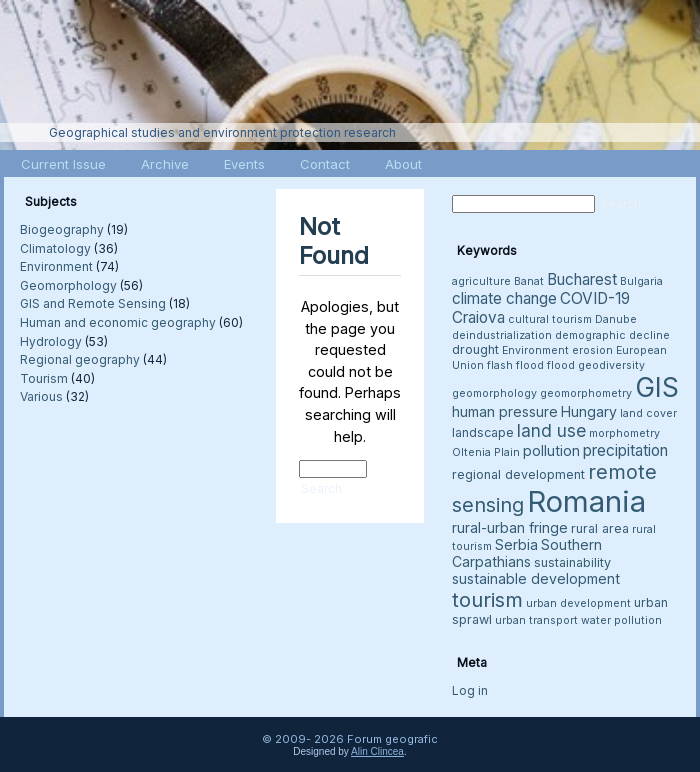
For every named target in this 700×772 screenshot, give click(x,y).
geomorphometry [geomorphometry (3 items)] (586, 393)
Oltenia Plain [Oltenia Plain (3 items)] (486, 452)
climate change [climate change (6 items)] (504, 298)
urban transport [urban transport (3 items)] (536, 620)
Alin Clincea (377, 751)
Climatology (55, 248)
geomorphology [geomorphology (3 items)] (494, 393)
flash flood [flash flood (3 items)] (515, 365)
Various (41, 396)
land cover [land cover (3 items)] (648, 413)
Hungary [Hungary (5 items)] (589, 411)
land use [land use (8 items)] (551, 430)
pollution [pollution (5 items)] (551, 450)
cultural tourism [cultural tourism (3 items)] (550, 319)
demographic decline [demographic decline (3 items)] (612, 335)
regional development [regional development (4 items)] (518, 474)
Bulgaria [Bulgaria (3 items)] (641, 281)
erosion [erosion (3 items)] (592, 350)
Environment (56, 266)
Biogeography (62, 229)
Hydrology (51, 341)
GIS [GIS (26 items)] (657, 387)
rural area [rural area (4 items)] (600, 528)
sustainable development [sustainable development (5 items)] (536, 578)
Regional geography (80, 359)
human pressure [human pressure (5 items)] (505, 411)
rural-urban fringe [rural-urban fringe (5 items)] (510, 527)
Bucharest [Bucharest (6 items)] (582, 279)
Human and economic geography (118, 322)
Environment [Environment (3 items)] (535, 350)
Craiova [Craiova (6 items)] (478, 317)
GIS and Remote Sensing (93, 303)
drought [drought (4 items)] (475, 349)
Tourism (44, 378)
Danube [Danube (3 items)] (616, 319)
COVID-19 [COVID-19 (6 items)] (595, 298)
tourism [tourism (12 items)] (487, 599)
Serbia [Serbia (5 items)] (516, 544)
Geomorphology (68, 285)
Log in (470, 690)
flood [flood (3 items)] (561, 365)
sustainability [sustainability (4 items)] (572, 562)
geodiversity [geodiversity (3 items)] (611, 365)
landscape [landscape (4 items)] (483, 432)
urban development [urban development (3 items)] (578, 603)
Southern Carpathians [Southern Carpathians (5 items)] (527, 553)
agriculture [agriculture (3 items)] (481, 281)
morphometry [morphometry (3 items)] (624, 433)
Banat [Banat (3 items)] (529, 281)
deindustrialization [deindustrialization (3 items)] (502, 335)
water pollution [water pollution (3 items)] (621, 620)
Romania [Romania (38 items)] (586, 501)
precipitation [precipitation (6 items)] (625, 450)
